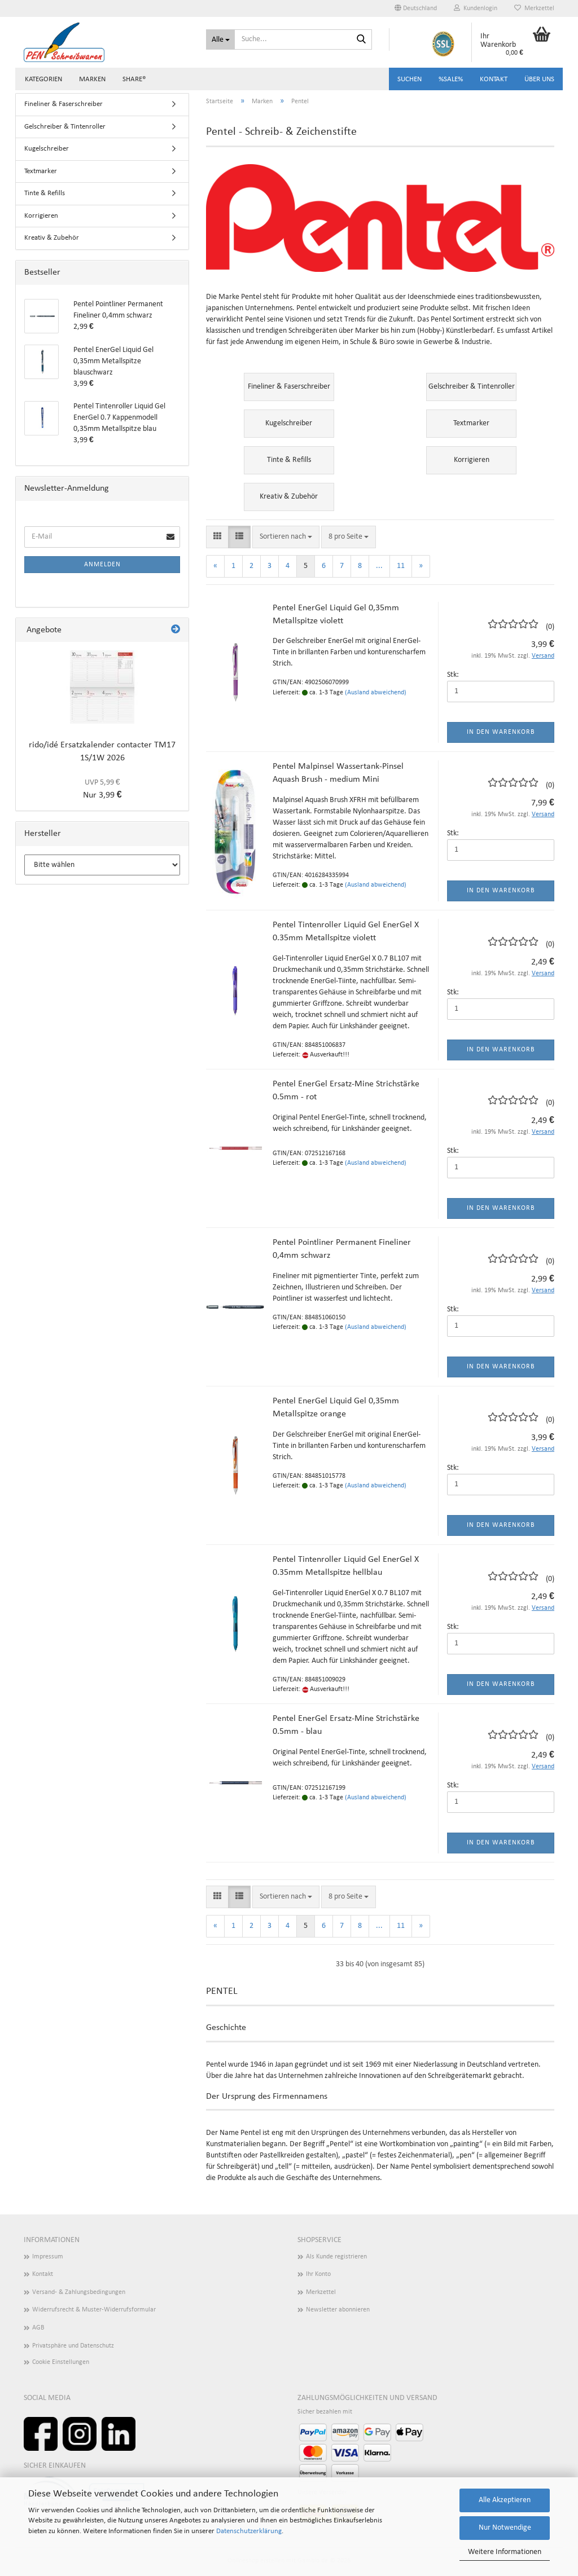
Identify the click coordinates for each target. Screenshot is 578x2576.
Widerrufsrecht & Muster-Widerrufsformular (94, 2309)
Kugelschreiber (46, 148)
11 (401, 566)
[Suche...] (220, 39)
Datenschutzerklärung (249, 2531)
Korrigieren (41, 215)
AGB (38, 2327)
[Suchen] (361, 40)
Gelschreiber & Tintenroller (65, 126)
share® (134, 79)
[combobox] (285, 537)
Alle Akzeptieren (505, 2500)
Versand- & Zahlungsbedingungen (78, 2292)
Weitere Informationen (504, 2552)
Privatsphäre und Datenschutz (73, 2345)
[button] (415, 8)
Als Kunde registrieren (336, 2256)
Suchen (409, 79)
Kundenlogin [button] (475, 8)
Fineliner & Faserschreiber (63, 104)
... (379, 566)
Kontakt (493, 79)
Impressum (47, 2256)
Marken (92, 79)
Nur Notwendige (505, 2528)
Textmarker (40, 171)
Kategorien (43, 79)
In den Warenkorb (501, 732)
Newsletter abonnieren (338, 2309)
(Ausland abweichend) (375, 692)
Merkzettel (534, 8)
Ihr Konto (318, 2274)
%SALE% (451, 79)
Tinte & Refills (44, 193)
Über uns (539, 79)
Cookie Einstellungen (60, 2362)
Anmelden (102, 564)
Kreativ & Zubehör (51, 237)
